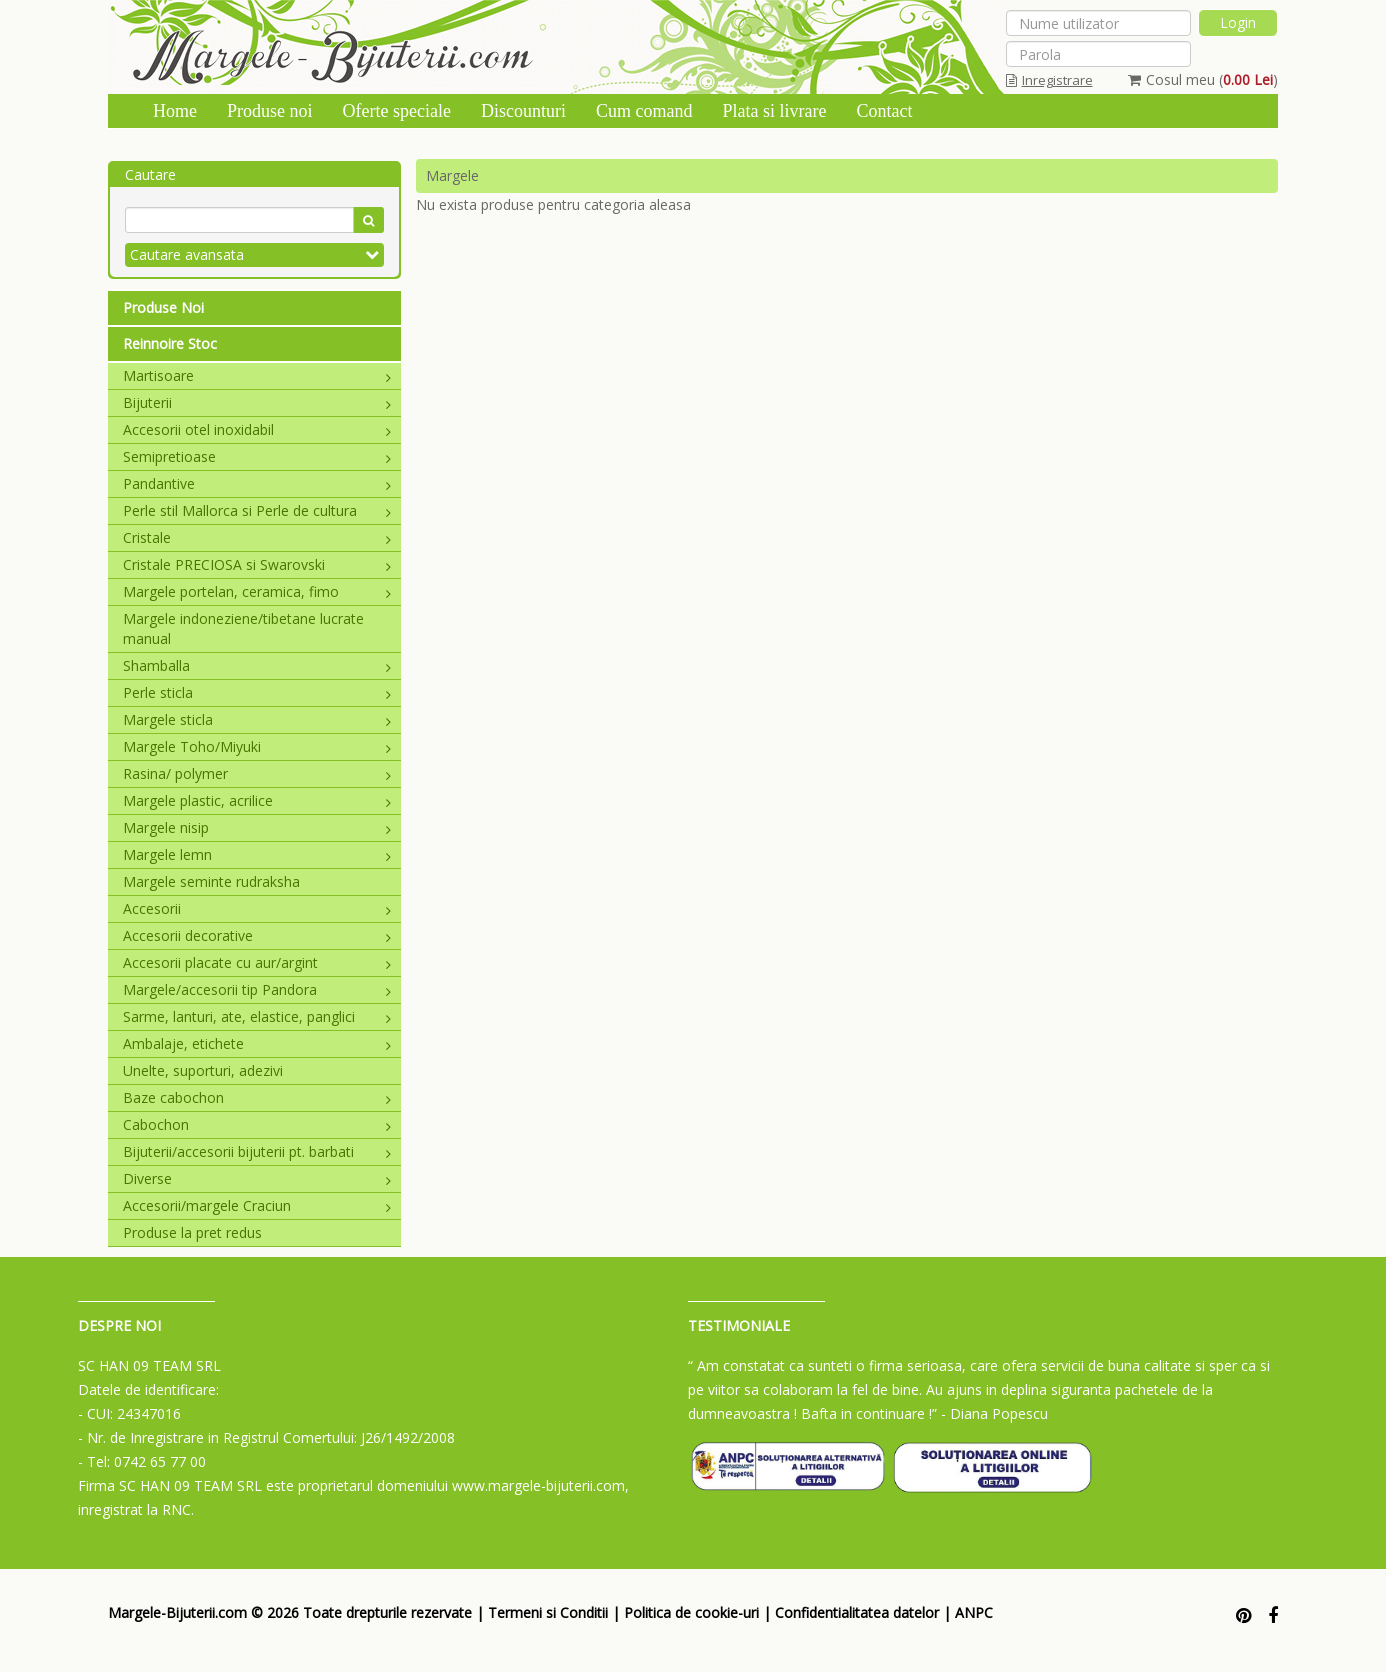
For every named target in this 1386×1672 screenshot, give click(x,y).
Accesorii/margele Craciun (257, 1205)
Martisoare (257, 375)
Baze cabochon (257, 1097)
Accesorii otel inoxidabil (257, 429)
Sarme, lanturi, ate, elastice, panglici (257, 1016)
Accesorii (257, 908)
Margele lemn (257, 854)
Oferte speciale (397, 111)
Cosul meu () (1203, 79)
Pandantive (257, 483)
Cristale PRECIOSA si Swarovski (257, 564)
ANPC (974, 1612)
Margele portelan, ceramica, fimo (257, 591)
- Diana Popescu (994, 1413)
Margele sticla (257, 719)
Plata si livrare (774, 111)
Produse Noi (163, 307)
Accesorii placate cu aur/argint (257, 962)
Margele (452, 175)
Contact (884, 111)
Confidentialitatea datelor (857, 1612)
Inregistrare (1049, 80)
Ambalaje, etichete (257, 1043)
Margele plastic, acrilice (257, 800)
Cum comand (644, 111)
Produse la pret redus (192, 1232)
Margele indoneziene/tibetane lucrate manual (243, 628)
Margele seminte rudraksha (211, 881)
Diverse (257, 1178)
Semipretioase (257, 456)
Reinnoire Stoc (170, 343)
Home (175, 111)
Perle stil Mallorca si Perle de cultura (257, 510)
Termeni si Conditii (548, 1612)
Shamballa (257, 665)
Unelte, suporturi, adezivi (203, 1070)
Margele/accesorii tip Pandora (257, 989)
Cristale (257, 537)
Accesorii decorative (257, 935)
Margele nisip (257, 827)
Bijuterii (257, 402)
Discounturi (523, 111)
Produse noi (270, 111)
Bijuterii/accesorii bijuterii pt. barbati (257, 1151)
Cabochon (257, 1124)
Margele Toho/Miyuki (257, 746)
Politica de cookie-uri (691, 1612)
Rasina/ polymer (257, 773)
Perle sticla (257, 692)
